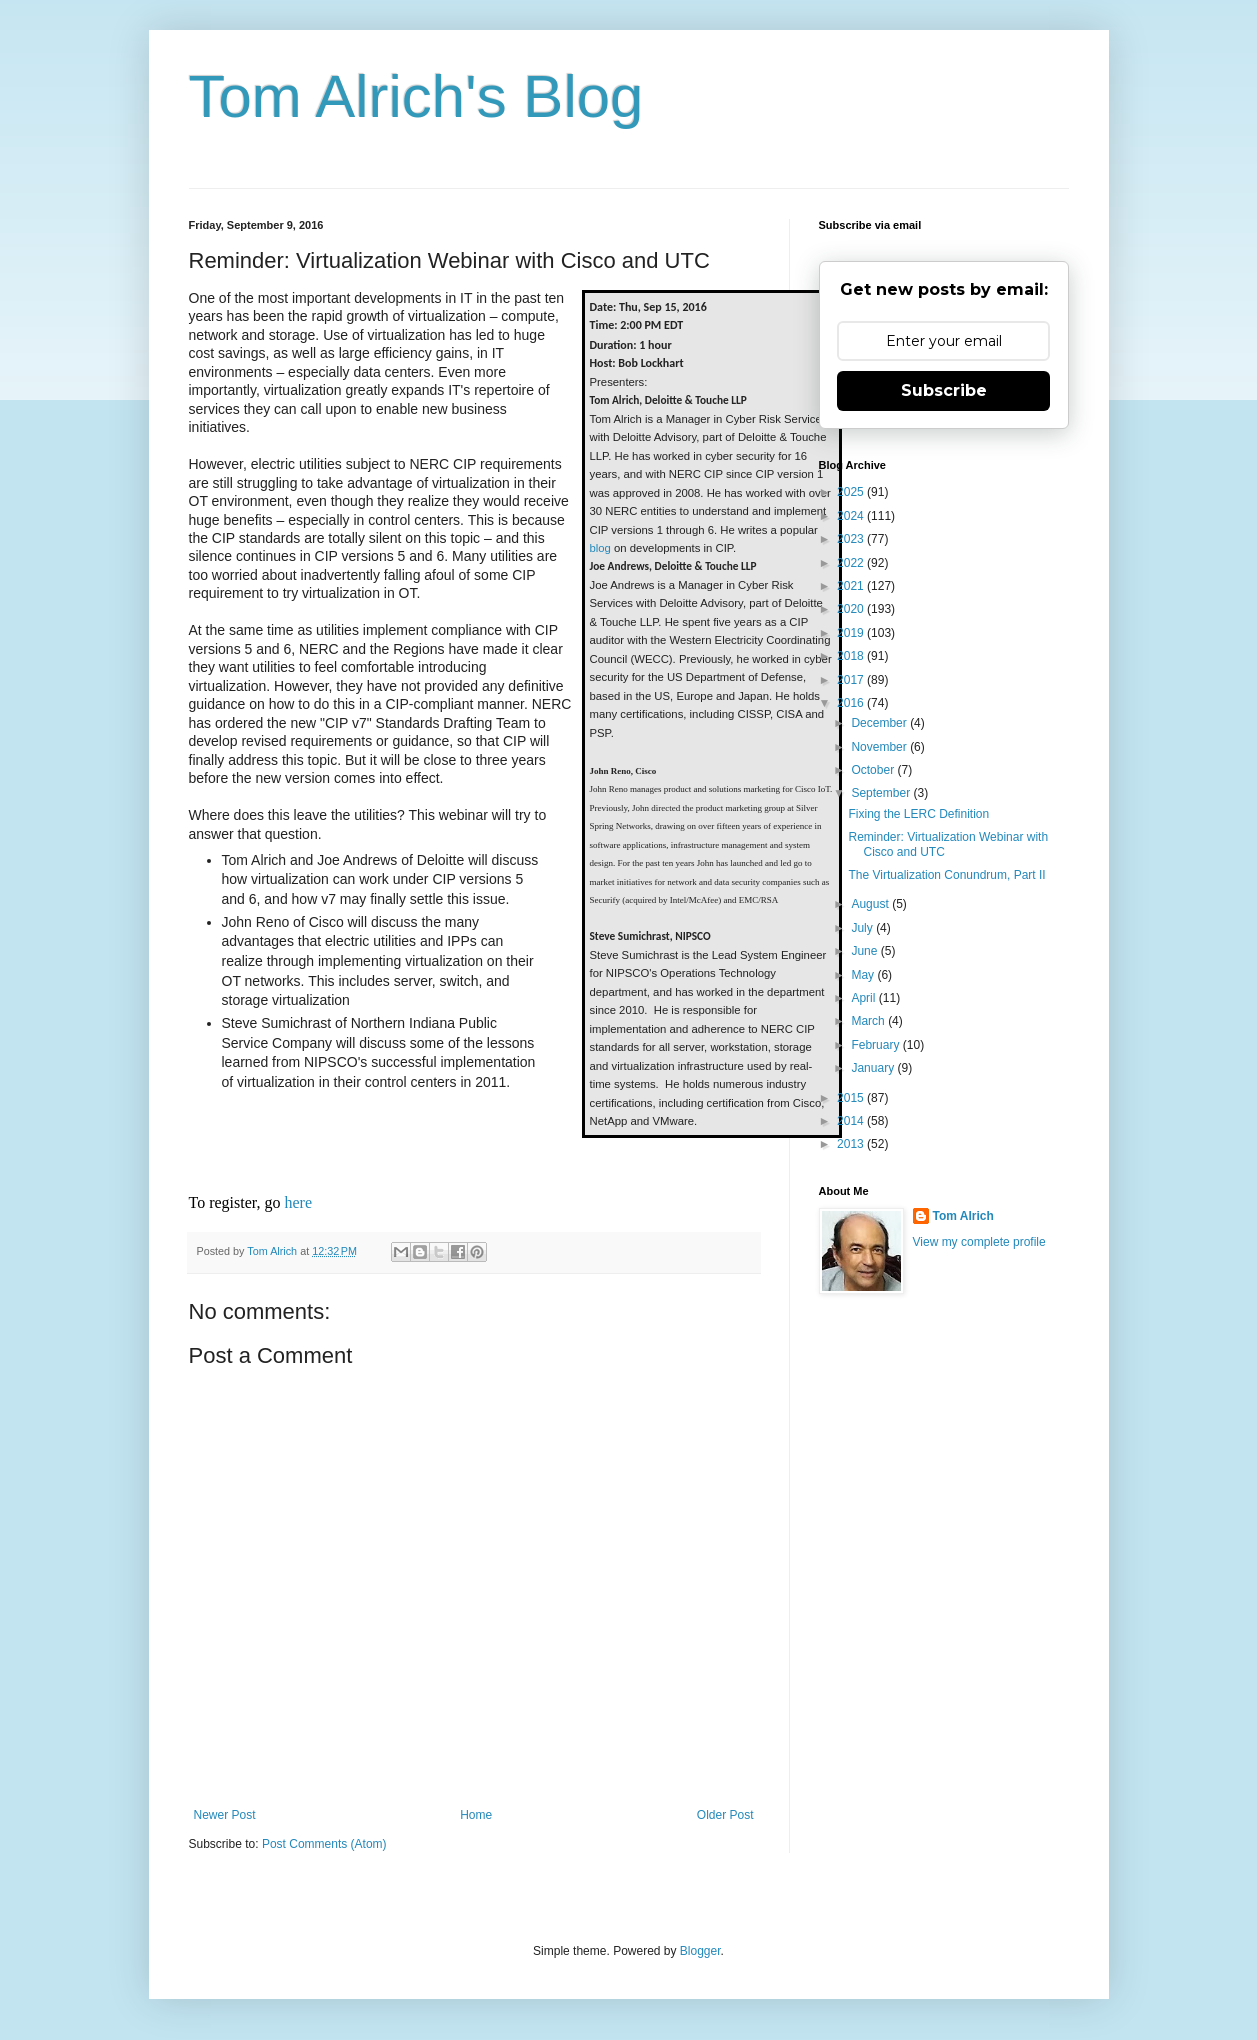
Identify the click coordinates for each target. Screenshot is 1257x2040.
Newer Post (225, 1815)
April (864, 998)
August (871, 904)
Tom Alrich (963, 1216)
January (874, 1068)
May (864, 975)
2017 (852, 680)
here (299, 1202)
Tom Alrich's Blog (416, 96)
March (869, 1021)
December (880, 723)
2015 (852, 1098)
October (874, 770)
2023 (852, 539)
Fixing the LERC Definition (918, 814)
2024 (852, 516)
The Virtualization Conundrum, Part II (946, 875)
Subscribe (944, 390)
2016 (852, 703)
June (865, 951)
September (882, 793)
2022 (852, 563)
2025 (852, 492)
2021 (852, 586)
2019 (852, 633)
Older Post (725, 1815)
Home (476, 1815)
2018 (852, 656)
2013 (852, 1144)
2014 (852, 1121)
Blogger (700, 1951)
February (876, 1045)
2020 (852, 609)
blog (600, 548)
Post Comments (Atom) (324, 1844)
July (863, 928)
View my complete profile (979, 1242)
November (880, 747)
